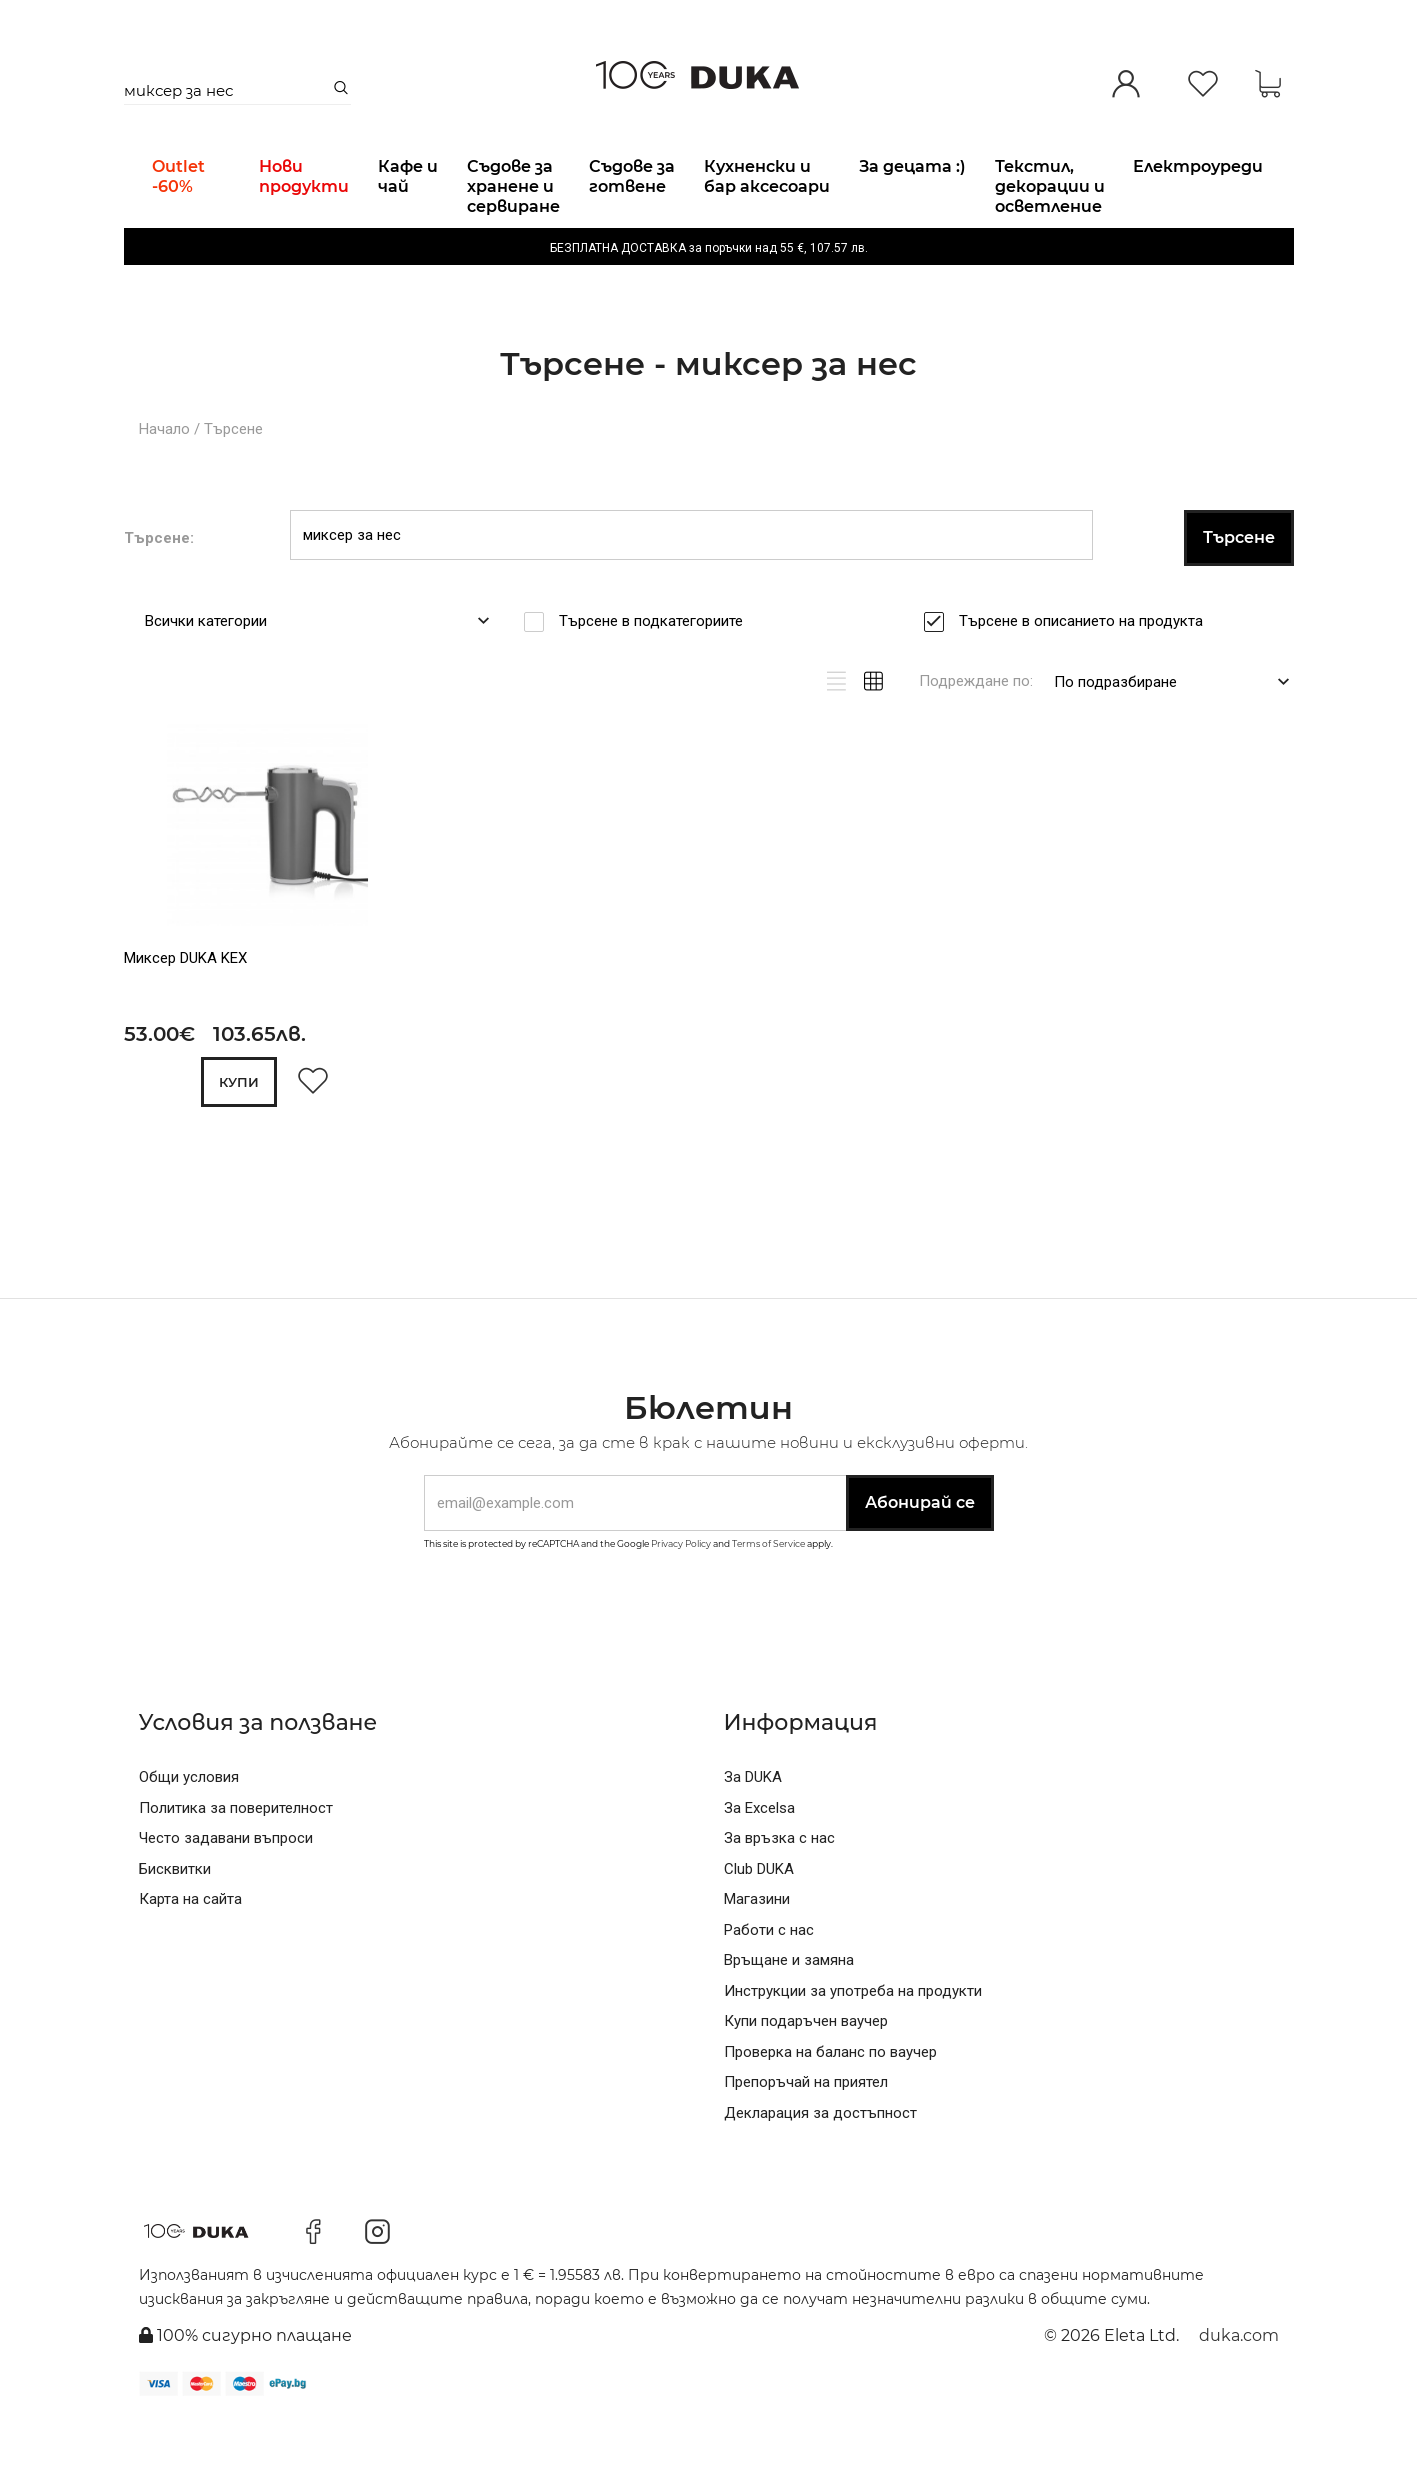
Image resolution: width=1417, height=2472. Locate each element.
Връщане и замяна (789, 2012)
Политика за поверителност (236, 1859)
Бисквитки (175, 1920)
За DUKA (753, 1829)
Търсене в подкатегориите (657, 672)
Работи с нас (769, 1981)
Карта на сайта (190, 1951)
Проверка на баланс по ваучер (830, 2103)
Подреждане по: (976, 732)
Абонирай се (920, 1554)
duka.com (1239, 2386)
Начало (164, 480)
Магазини (757, 1951)
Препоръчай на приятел (806, 2134)
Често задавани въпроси (226, 1890)
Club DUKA (759, 1920)
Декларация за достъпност (820, 2164)
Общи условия (189, 1829)
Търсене (233, 480)
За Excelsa (759, 1859)
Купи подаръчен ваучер (806, 2073)
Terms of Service (768, 1594)
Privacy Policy (681, 1594)
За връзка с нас (779, 1890)
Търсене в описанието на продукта (1087, 672)
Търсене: (159, 589)
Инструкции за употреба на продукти (853, 2042)
